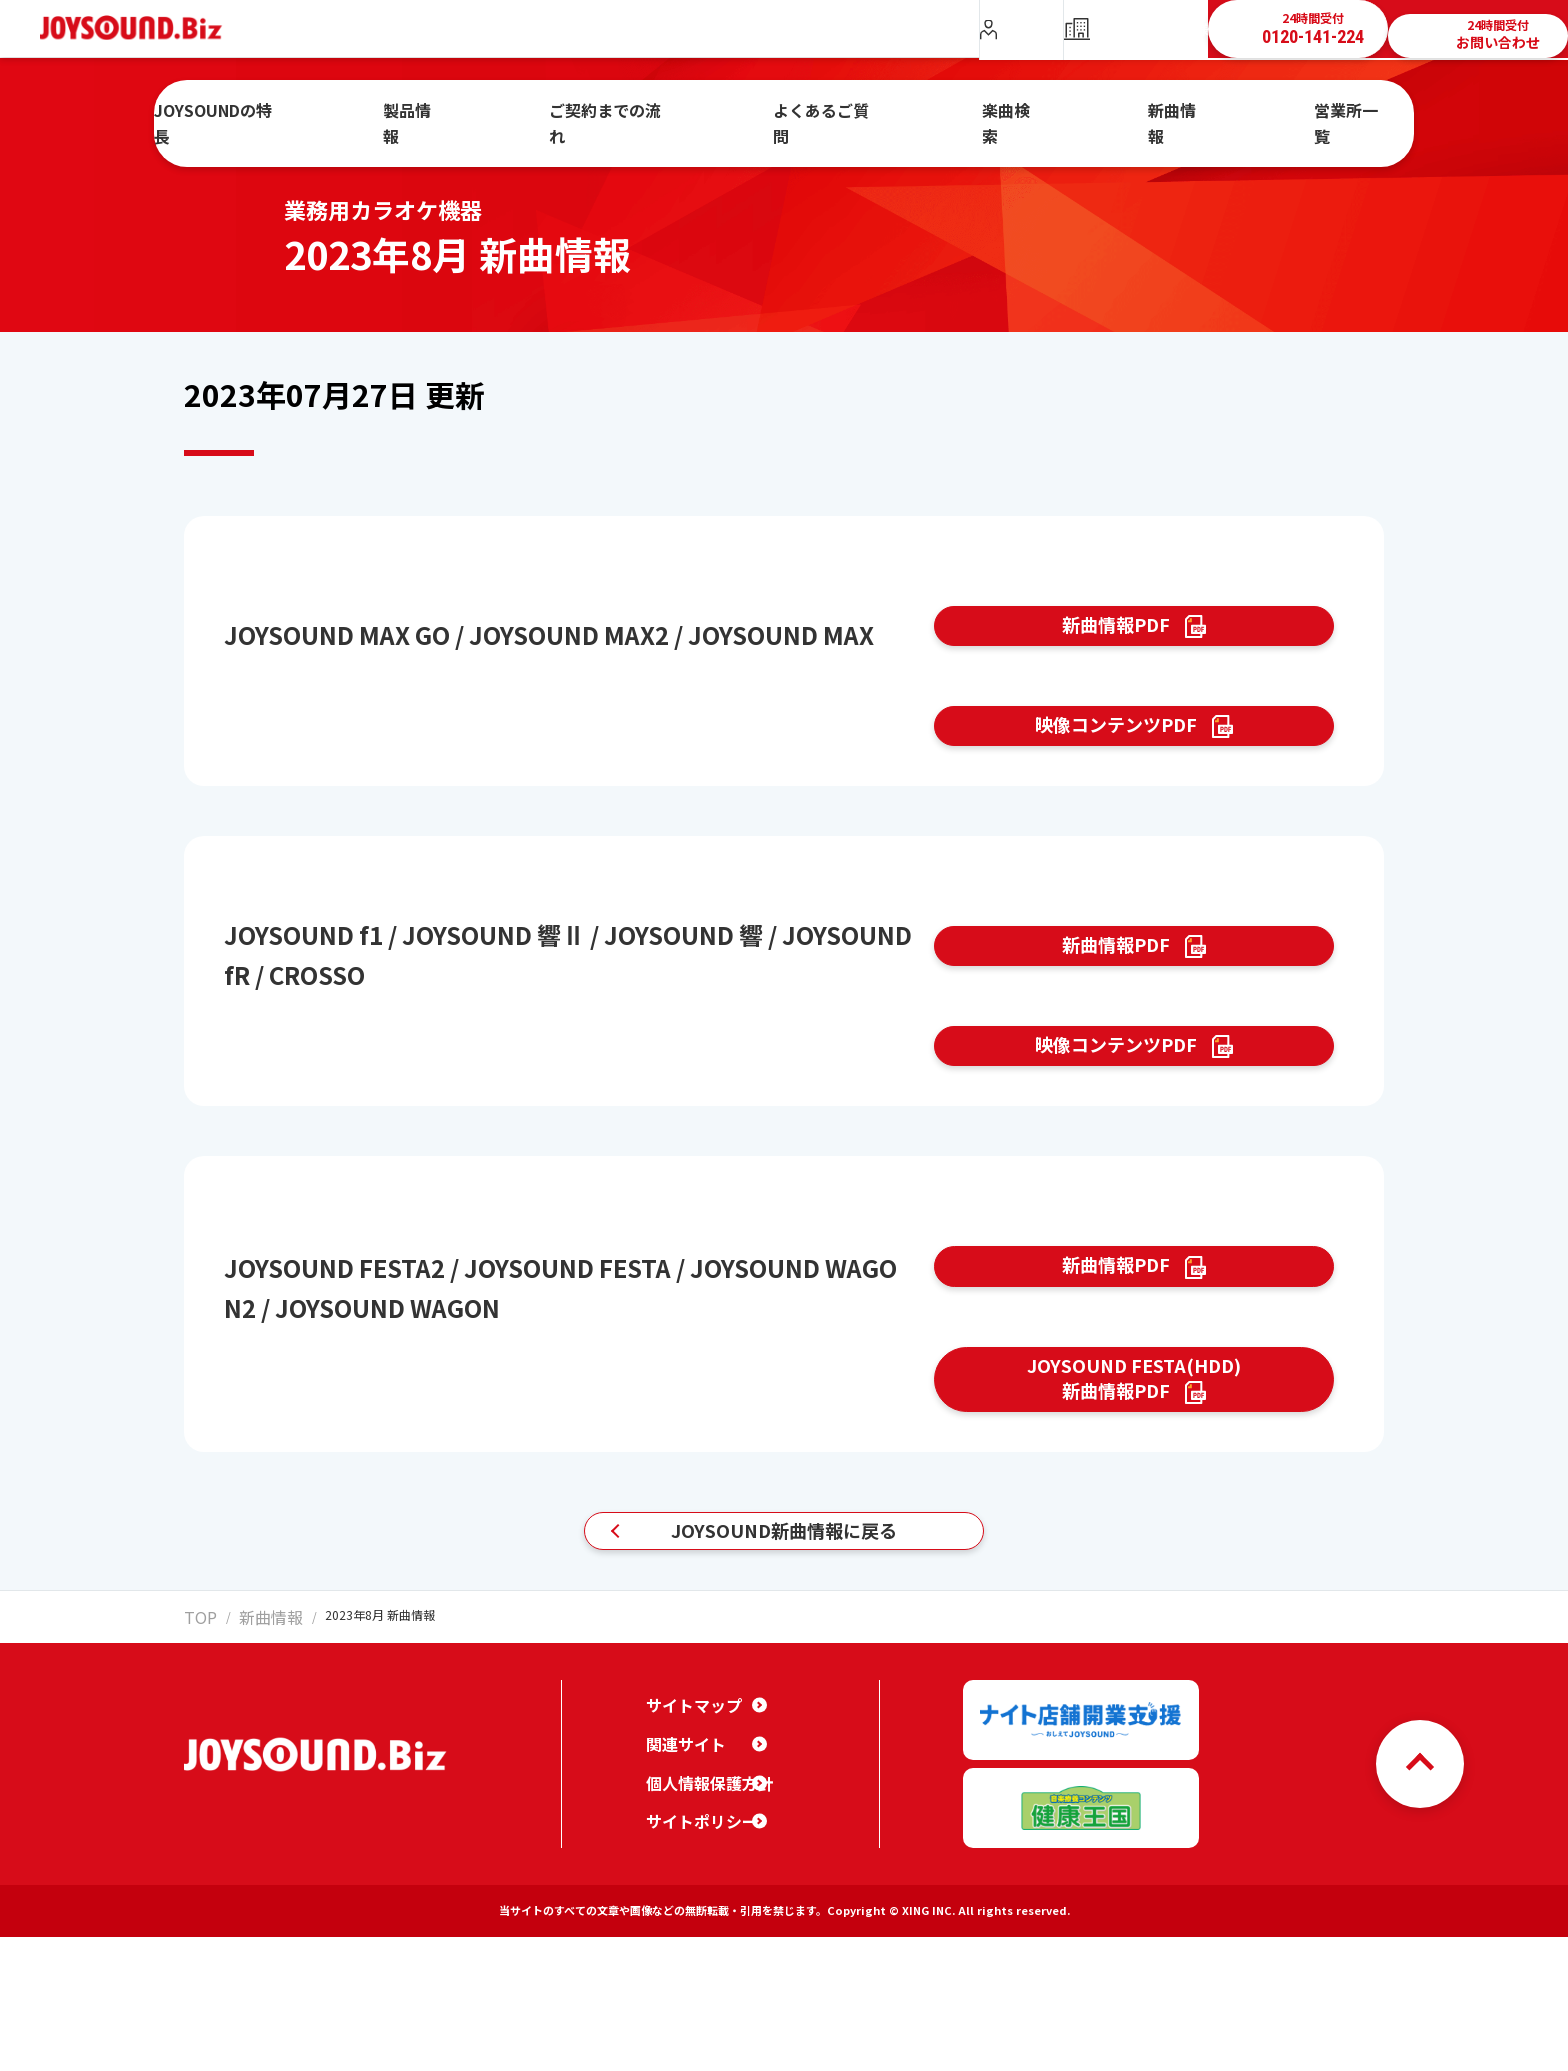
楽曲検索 (993, 113)
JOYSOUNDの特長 (320, 113)
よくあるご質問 (837, 113)
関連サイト (681, 1893)
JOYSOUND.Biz (141, 28)
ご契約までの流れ (652, 113)
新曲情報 (1129, 113)
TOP (196, 1780)
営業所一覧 (1272, 113)
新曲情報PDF (1114, 637)
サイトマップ (688, 1854)
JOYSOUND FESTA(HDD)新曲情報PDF (1134, 1507)
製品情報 (488, 113)
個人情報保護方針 (702, 1932)
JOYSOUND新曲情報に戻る (784, 1684)
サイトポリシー (695, 1970)
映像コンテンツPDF (1114, 760)
